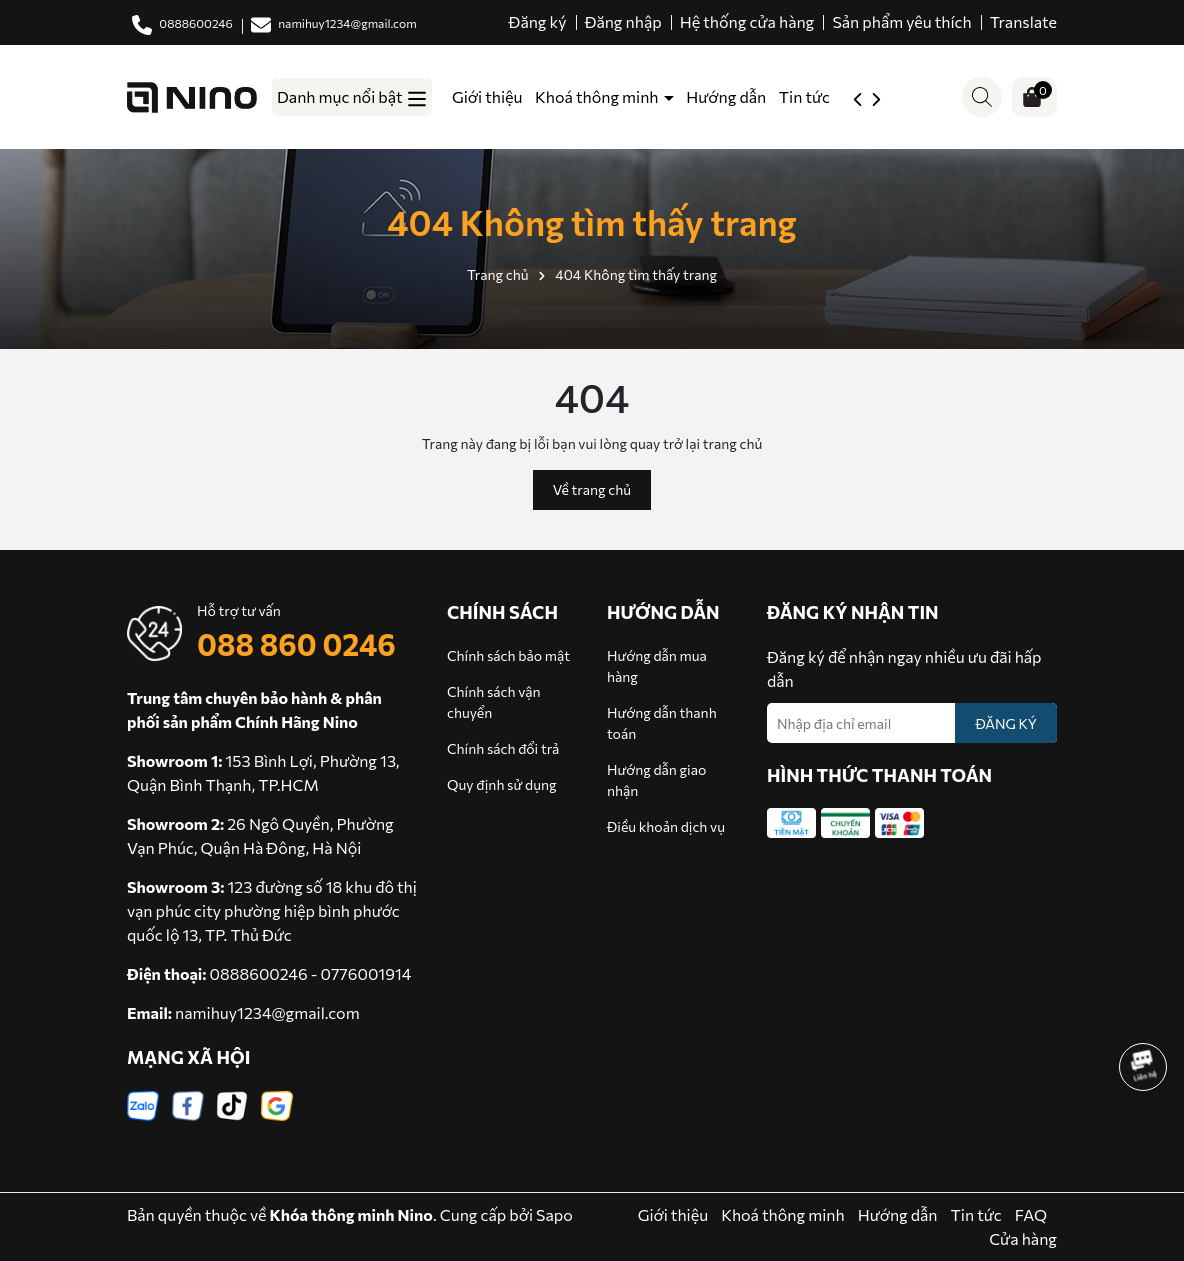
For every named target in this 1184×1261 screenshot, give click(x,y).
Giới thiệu (487, 96)
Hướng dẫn (726, 96)
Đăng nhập (623, 21)
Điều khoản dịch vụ (666, 826)
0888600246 (259, 973)
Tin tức (804, 96)
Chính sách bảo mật (508, 655)
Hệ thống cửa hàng (747, 21)
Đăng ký (538, 21)
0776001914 (366, 973)
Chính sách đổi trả (503, 748)
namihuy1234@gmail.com (267, 1012)
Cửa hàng (1023, 1238)
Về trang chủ (592, 489)
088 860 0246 (296, 643)
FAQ (1031, 1214)
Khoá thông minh (598, 96)
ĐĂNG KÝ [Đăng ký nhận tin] (1006, 723)
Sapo (554, 1214)
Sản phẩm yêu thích (901, 21)
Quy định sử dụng (502, 784)
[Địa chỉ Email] (912, 723)
